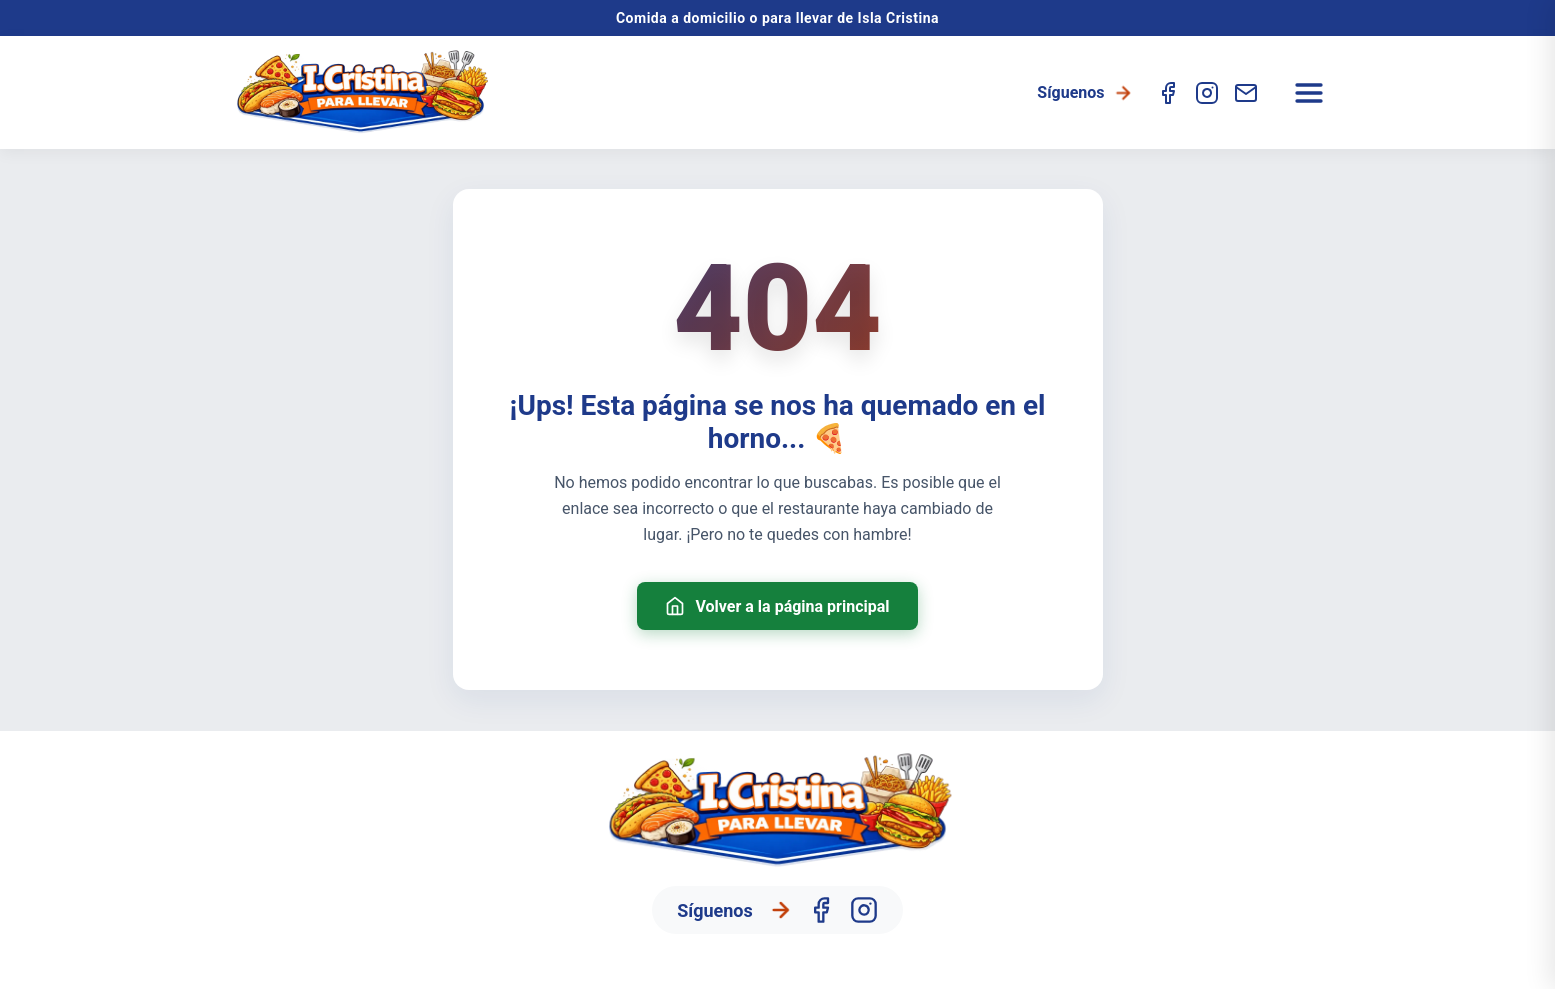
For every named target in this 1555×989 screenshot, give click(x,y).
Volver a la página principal (777, 606)
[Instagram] (1207, 93)
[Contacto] (1246, 93)
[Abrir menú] (1309, 93)
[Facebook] (1168, 93)
